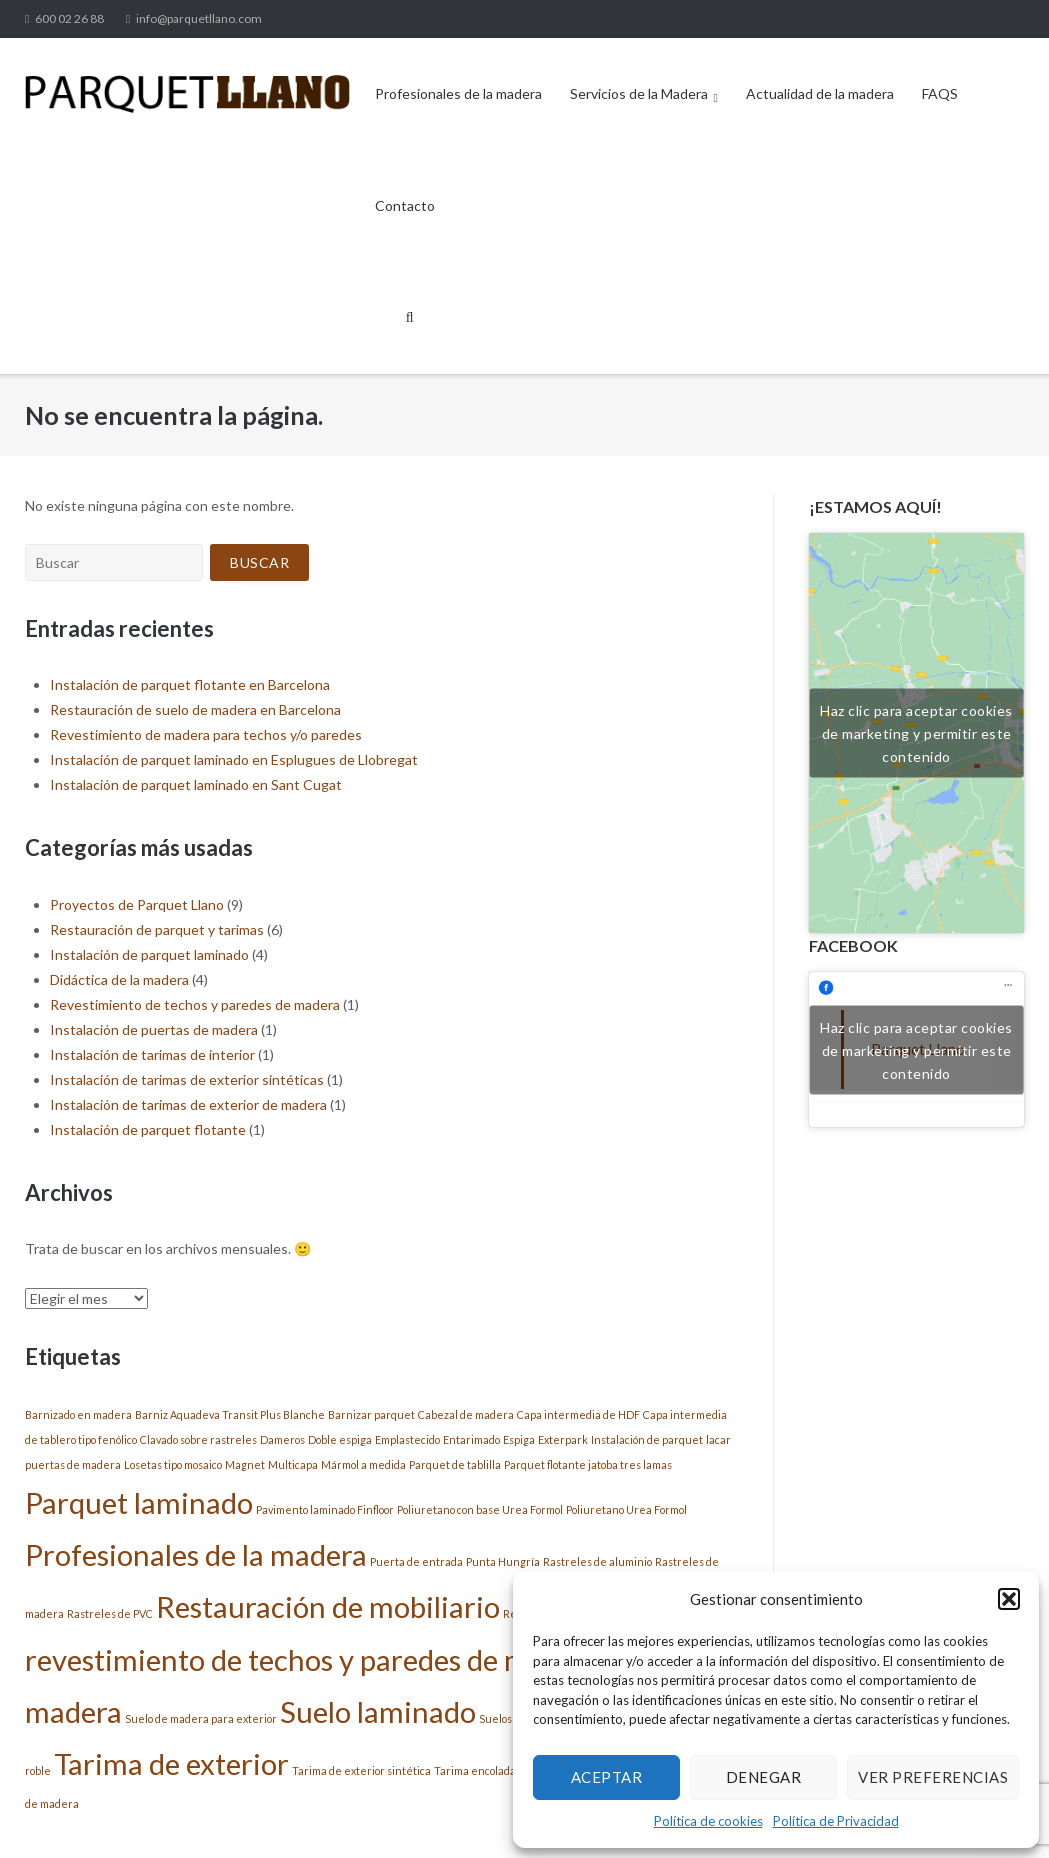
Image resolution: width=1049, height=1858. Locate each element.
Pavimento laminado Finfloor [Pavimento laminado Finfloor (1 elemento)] (325, 1509)
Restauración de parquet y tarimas (157, 929)
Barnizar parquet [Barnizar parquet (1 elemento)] (371, 1414)
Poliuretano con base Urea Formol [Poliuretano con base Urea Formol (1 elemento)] (480, 1509)
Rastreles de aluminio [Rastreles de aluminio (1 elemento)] (597, 1561)
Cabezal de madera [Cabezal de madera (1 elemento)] (466, 1414)
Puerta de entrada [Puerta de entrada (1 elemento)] (416, 1561)
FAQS (940, 93)
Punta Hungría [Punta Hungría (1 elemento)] (503, 1561)
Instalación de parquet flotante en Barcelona (190, 684)
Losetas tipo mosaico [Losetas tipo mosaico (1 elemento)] (173, 1464)
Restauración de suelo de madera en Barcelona (195, 709)
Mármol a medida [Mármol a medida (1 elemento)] (363, 1464)
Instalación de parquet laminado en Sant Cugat (196, 784)
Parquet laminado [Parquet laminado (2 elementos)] (139, 1502)
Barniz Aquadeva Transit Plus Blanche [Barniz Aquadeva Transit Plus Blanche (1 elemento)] (230, 1414)
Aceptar (607, 1777)
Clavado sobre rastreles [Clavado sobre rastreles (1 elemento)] (198, 1439)
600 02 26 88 (69, 18)
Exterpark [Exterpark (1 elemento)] (563, 1439)
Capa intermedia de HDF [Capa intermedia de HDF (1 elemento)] (578, 1414)
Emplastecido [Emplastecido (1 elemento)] (407, 1439)
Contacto (405, 205)
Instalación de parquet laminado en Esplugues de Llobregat (234, 759)
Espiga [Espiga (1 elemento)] (519, 1439)
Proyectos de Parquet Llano (137, 904)
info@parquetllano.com (199, 18)
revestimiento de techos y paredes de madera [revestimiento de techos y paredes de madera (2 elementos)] (313, 1659)
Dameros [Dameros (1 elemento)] (282, 1439)
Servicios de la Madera (639, 93)
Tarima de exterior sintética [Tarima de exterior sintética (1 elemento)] (361, 1770)
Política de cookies (708, 1821)
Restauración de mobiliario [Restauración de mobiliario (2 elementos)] (328, 1606)
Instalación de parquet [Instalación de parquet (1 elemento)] (647, 1439)
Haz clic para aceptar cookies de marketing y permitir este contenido (916, 732)
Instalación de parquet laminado (149, 954)
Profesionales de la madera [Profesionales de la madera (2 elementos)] (196, 1554)
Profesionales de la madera (458, 93)
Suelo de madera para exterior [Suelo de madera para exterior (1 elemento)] (201, 1718)
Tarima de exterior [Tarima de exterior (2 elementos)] (171, 1763)
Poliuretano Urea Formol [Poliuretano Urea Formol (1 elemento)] (626, 1509)
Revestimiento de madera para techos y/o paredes (206, 734)
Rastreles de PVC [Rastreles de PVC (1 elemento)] (110, 1613)
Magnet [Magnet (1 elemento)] (245, 1464)
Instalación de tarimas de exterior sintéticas (187, 1079)
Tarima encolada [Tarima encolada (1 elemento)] (475, 1770)
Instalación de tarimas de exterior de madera (188, 1104)
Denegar (764, 1777)
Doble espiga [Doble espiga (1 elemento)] (340, 1439)
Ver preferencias (933, 1777)
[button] (1009, 1599)
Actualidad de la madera (820, 93)
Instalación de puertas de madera (154, 1029)
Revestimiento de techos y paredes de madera (195, 1004)
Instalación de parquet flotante (148, 1129)
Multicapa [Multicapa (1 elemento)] (293, 1464)
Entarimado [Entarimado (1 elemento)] (471, 1439)
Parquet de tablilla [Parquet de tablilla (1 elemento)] (455, 1464)
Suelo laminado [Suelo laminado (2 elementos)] (378, 1711)
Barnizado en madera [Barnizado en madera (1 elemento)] (78, 1414)
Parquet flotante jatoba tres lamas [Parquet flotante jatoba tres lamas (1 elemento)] (588, 1464)
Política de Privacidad (836, 1821)
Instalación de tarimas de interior (152, 1054)
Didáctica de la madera (119, 979)
